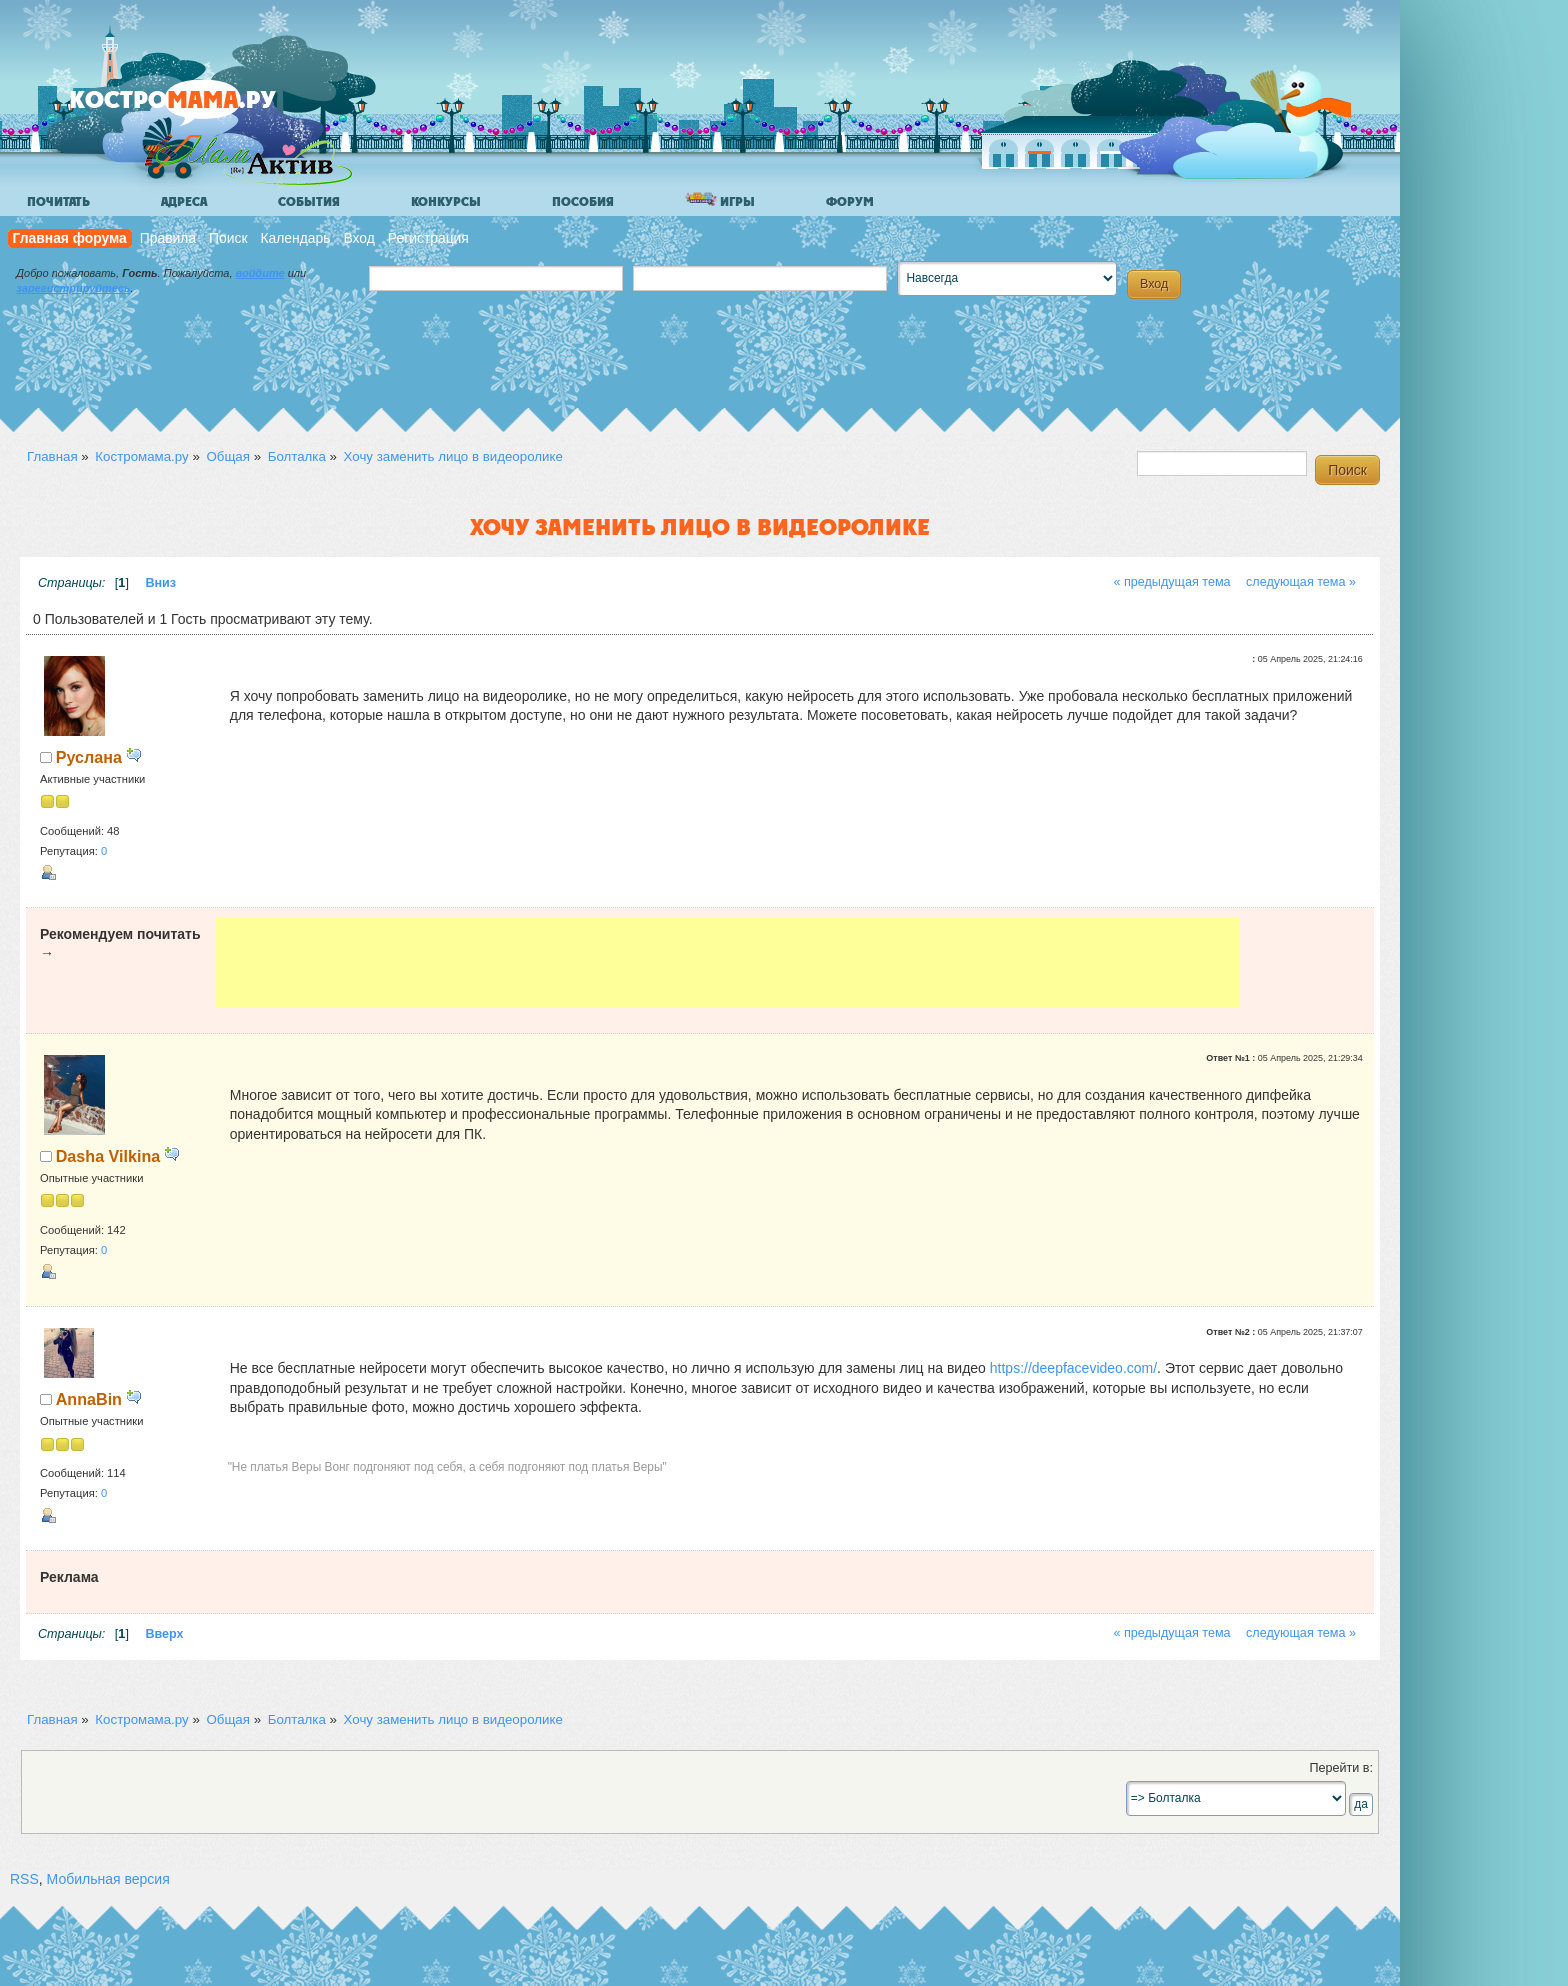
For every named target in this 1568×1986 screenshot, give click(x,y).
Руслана (89, 757)
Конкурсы (446, 202)
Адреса (184, 202)
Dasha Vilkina (108, 1156)
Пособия (583, 202)
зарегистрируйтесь (73, 288)
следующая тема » (1301, 582)
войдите (260, 273)
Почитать (58, 202)
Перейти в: (1341, 1768)
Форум (850, 202)
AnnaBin (89, 1399)
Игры (720, 200)
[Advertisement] (728, 963)
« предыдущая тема (1171, 582)
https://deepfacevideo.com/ (1073, 1368)
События (309, 202)
